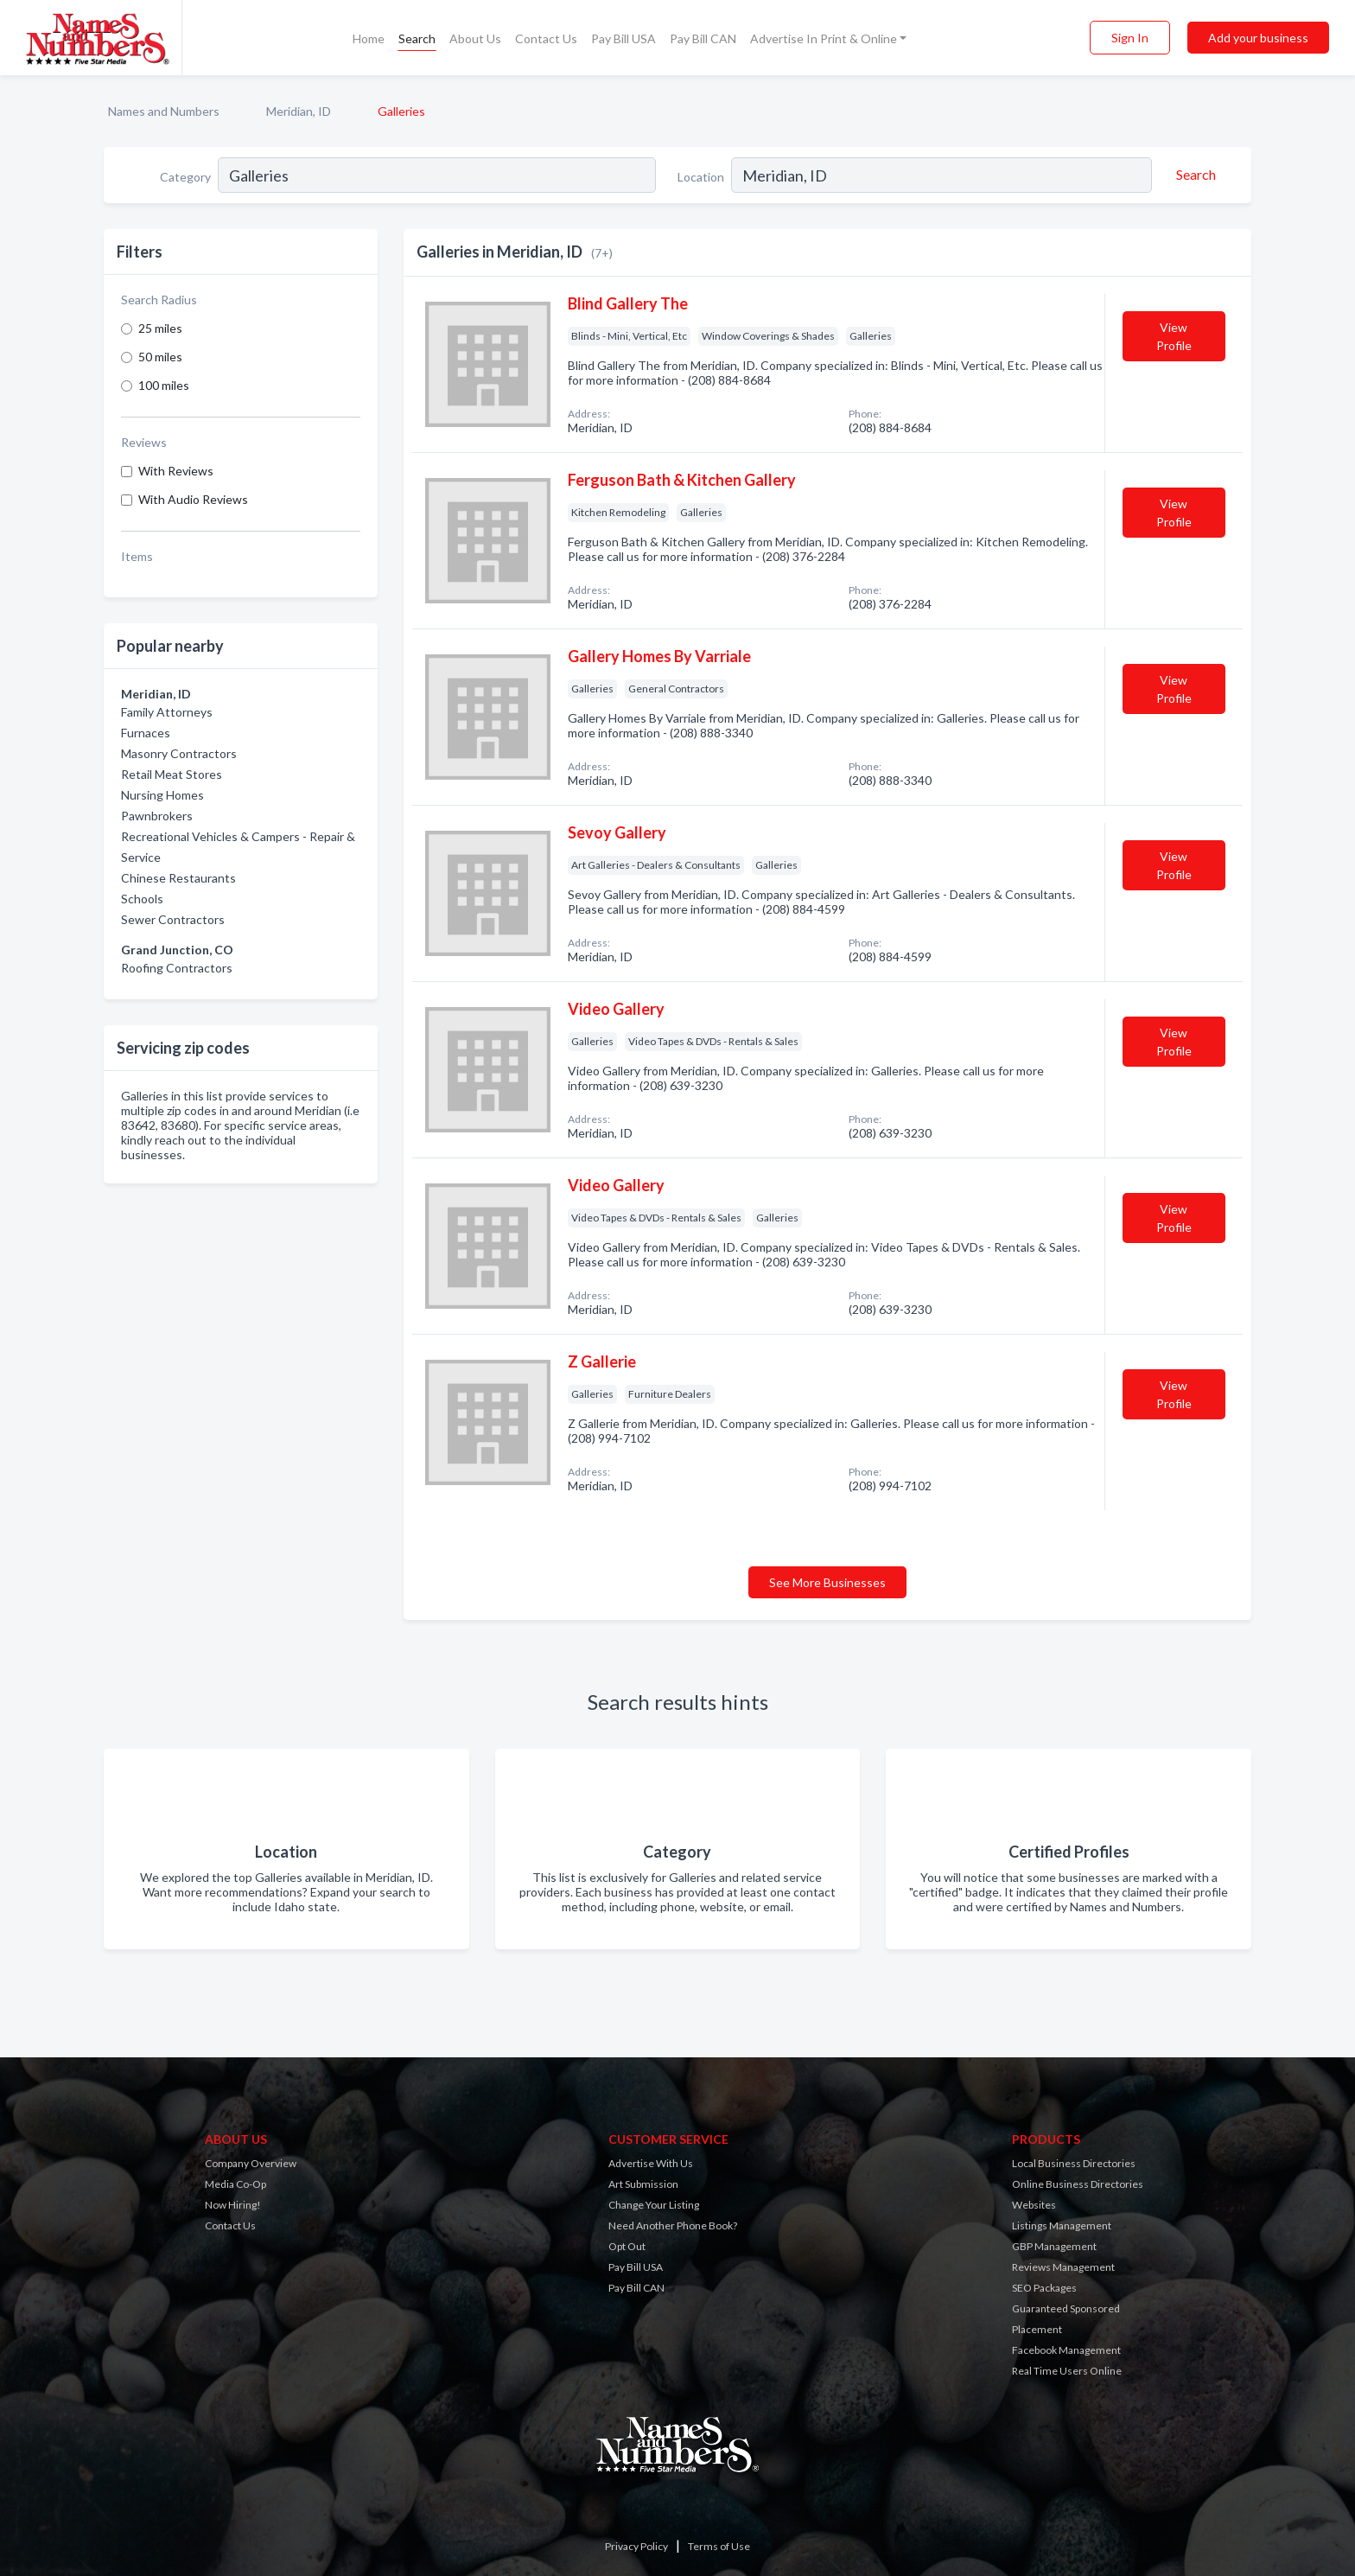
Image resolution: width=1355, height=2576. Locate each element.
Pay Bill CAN (703, 38)
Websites (1034, 2204)
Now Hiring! (233, 2204)
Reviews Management (1063, 2266)
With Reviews (175, 470)
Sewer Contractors (173, 919)
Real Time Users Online (1067, 2370)
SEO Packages (1044, 2287)
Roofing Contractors (176, 967)
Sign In (1129, 37)
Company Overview (250, 2163)
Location (701, 176)
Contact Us (546, 38)
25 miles (160, 328)
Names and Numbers (163, 111)
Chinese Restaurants (178, 877)
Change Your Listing (653, 2204)
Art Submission (643, 2183)
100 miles (163, 385)
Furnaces (145, 732)
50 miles (160, 356)
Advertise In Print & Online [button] (823, 38)
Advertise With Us (650, 2163)
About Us (475, 38)
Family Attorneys (167, 712)
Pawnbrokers (157, 815)
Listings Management (1061, 2225)
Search (417, 38)
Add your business (1258, 37)
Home (369, 38)
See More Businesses (827, 1582)
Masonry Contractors (179, 753)
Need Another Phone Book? (672, 2225)
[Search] (1193, 174)
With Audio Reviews (193, 499)
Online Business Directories (1077, 2183)
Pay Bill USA (623, 38)
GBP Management (1054, 2246)
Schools (142, 898)
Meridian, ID (298, 111)
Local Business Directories (1074, 2163)
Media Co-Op (235, 2183)
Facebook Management (1066, 2349)
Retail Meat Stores (171, 774)
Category (185, 176)
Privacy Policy (636, 2546)
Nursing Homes (162, 794)
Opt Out (627, 2246)
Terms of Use (719, 2546)
